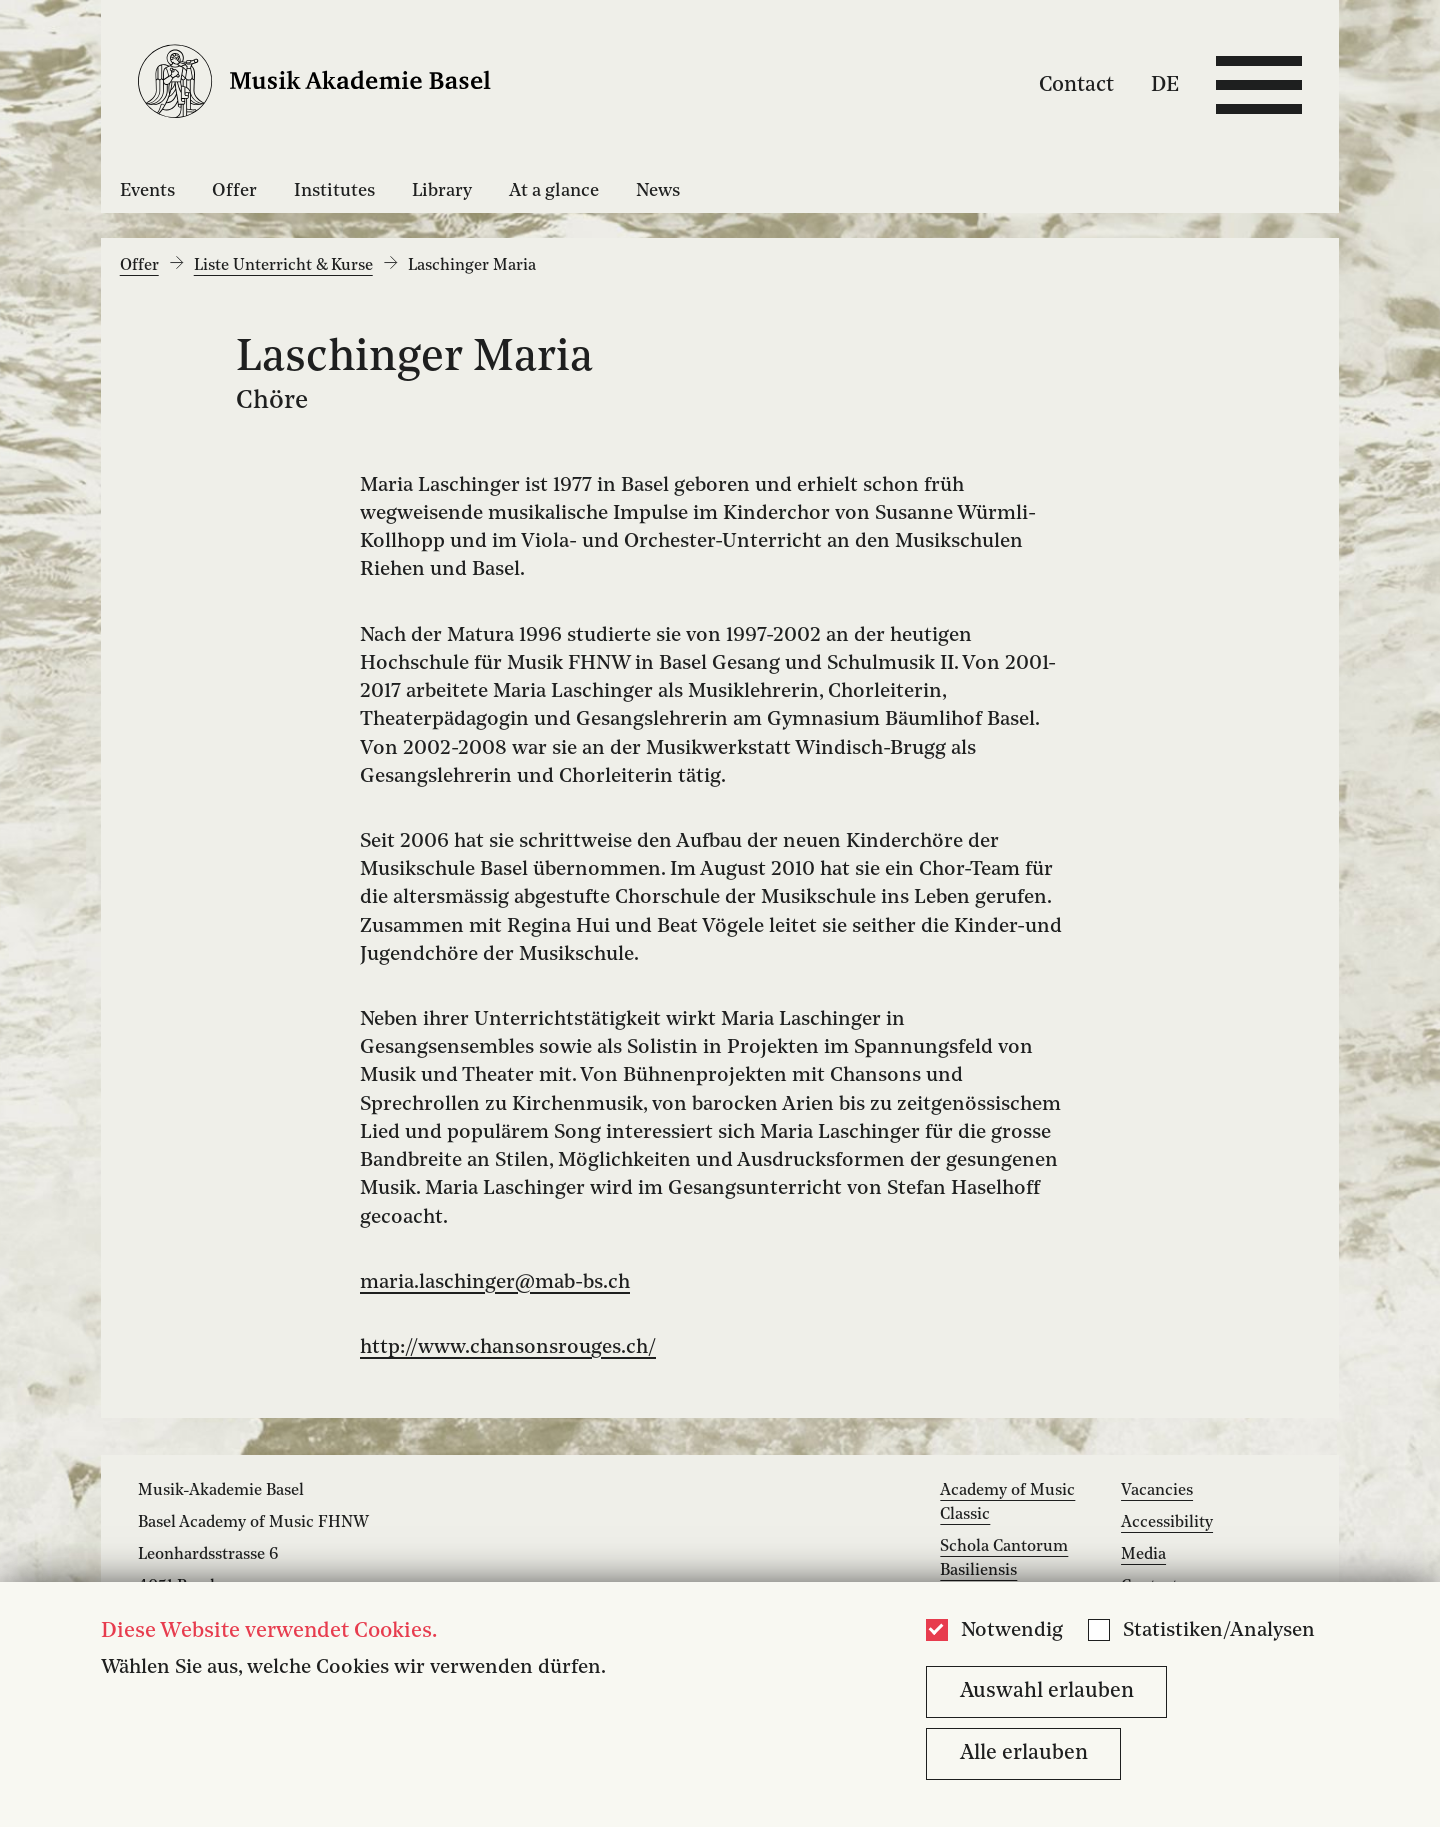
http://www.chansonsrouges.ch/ (508, 1348)
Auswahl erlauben (1047, 1691)
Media (1143, 1555)
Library (442, 191)
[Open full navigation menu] (1259, 85)
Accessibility (1167, 1523)
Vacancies (1157, 1491)
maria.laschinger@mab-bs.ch (495, 1283)
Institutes (334, 191)
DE (1165, 84)
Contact (1076, 84)
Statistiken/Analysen (1219, 1631)
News (658, 191)
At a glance (554, 191)
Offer (234, 191)
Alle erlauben (1024, 1753)
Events (147, 191)
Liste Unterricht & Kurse (283, 266)
